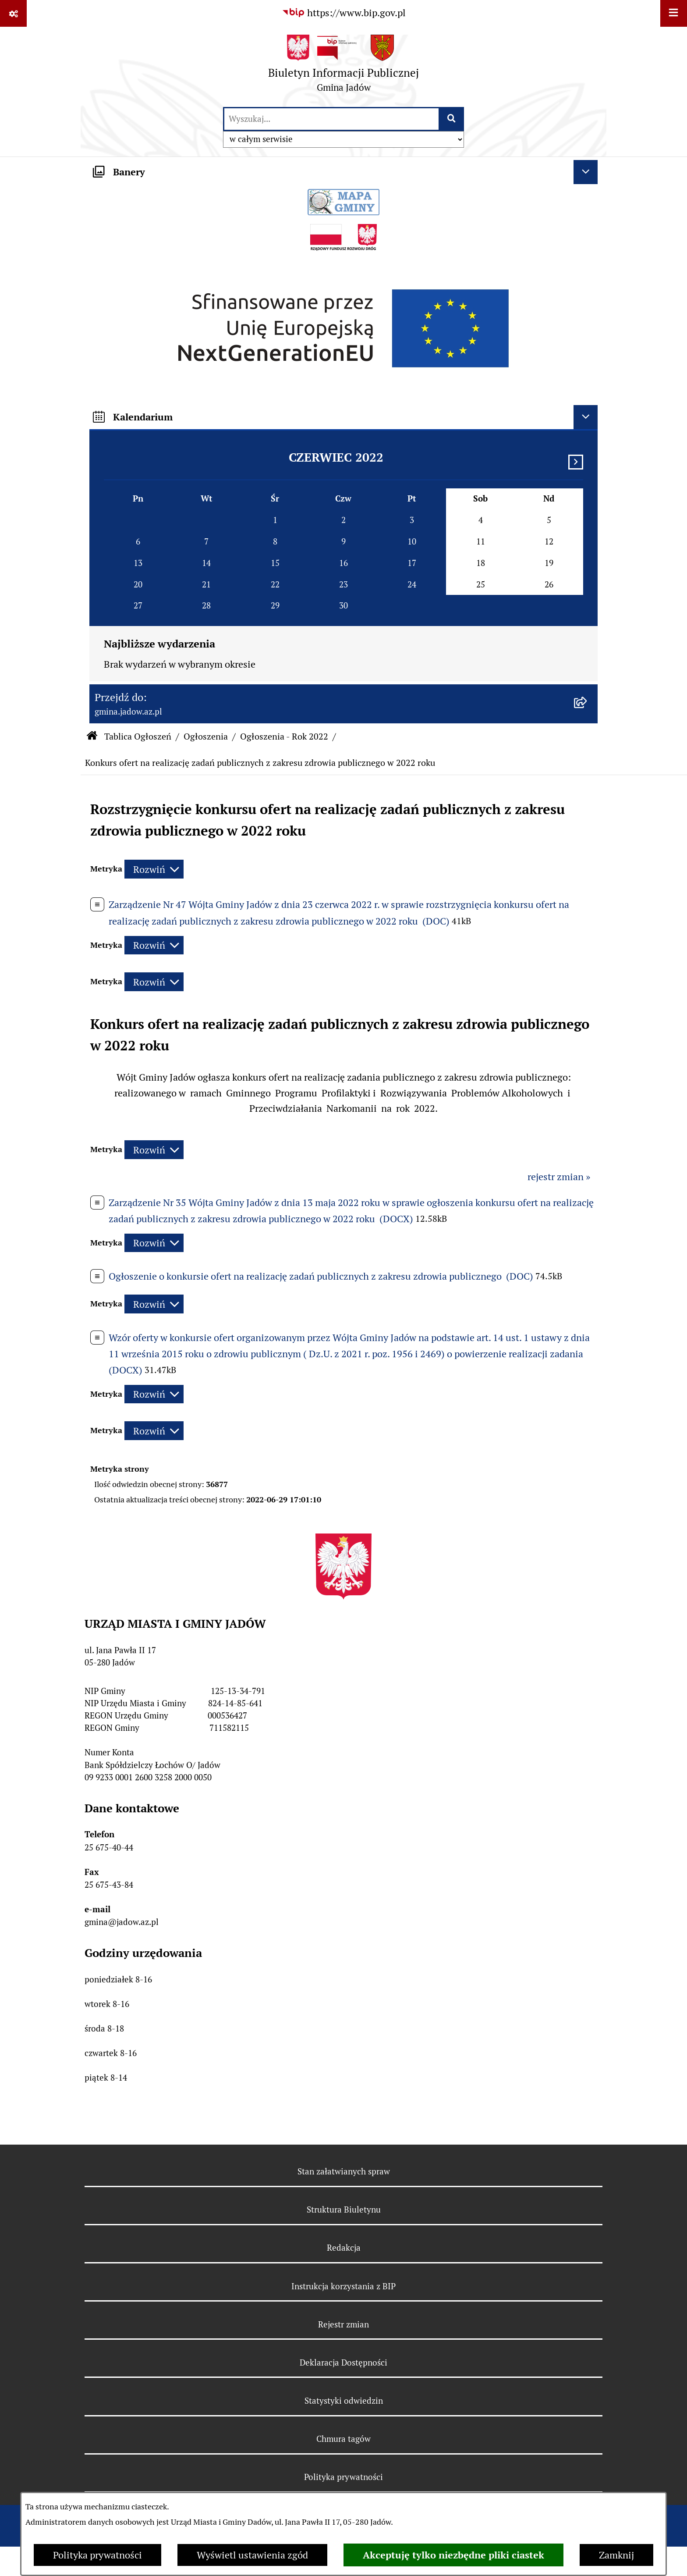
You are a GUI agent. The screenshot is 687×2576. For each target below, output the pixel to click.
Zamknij (616, 2555)
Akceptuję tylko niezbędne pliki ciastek (453, 2555)
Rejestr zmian (343, 2324)
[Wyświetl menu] (673, 13)
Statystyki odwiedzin (344, 2400)
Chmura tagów (343, 2439)
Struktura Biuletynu (344, 2209)
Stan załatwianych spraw (343, 2171)
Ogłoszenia (206, 736)
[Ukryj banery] (586, 172)
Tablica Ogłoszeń (137, 736)
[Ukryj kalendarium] (586, 417)
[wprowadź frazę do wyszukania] (331, 119)
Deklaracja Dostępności (343, 2362)
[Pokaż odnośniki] (13, 13)
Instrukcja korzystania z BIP (343, 2286)
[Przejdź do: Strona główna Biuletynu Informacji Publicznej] (92, 737)
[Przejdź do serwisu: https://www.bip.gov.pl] (343, 13)
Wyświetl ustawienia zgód (252, 2555)
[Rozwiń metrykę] (154, 869)
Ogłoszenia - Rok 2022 (284, 736)
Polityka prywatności (97, 2555)
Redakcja (344, 2247)
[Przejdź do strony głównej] (343, 66)
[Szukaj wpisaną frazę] (452, 119)
